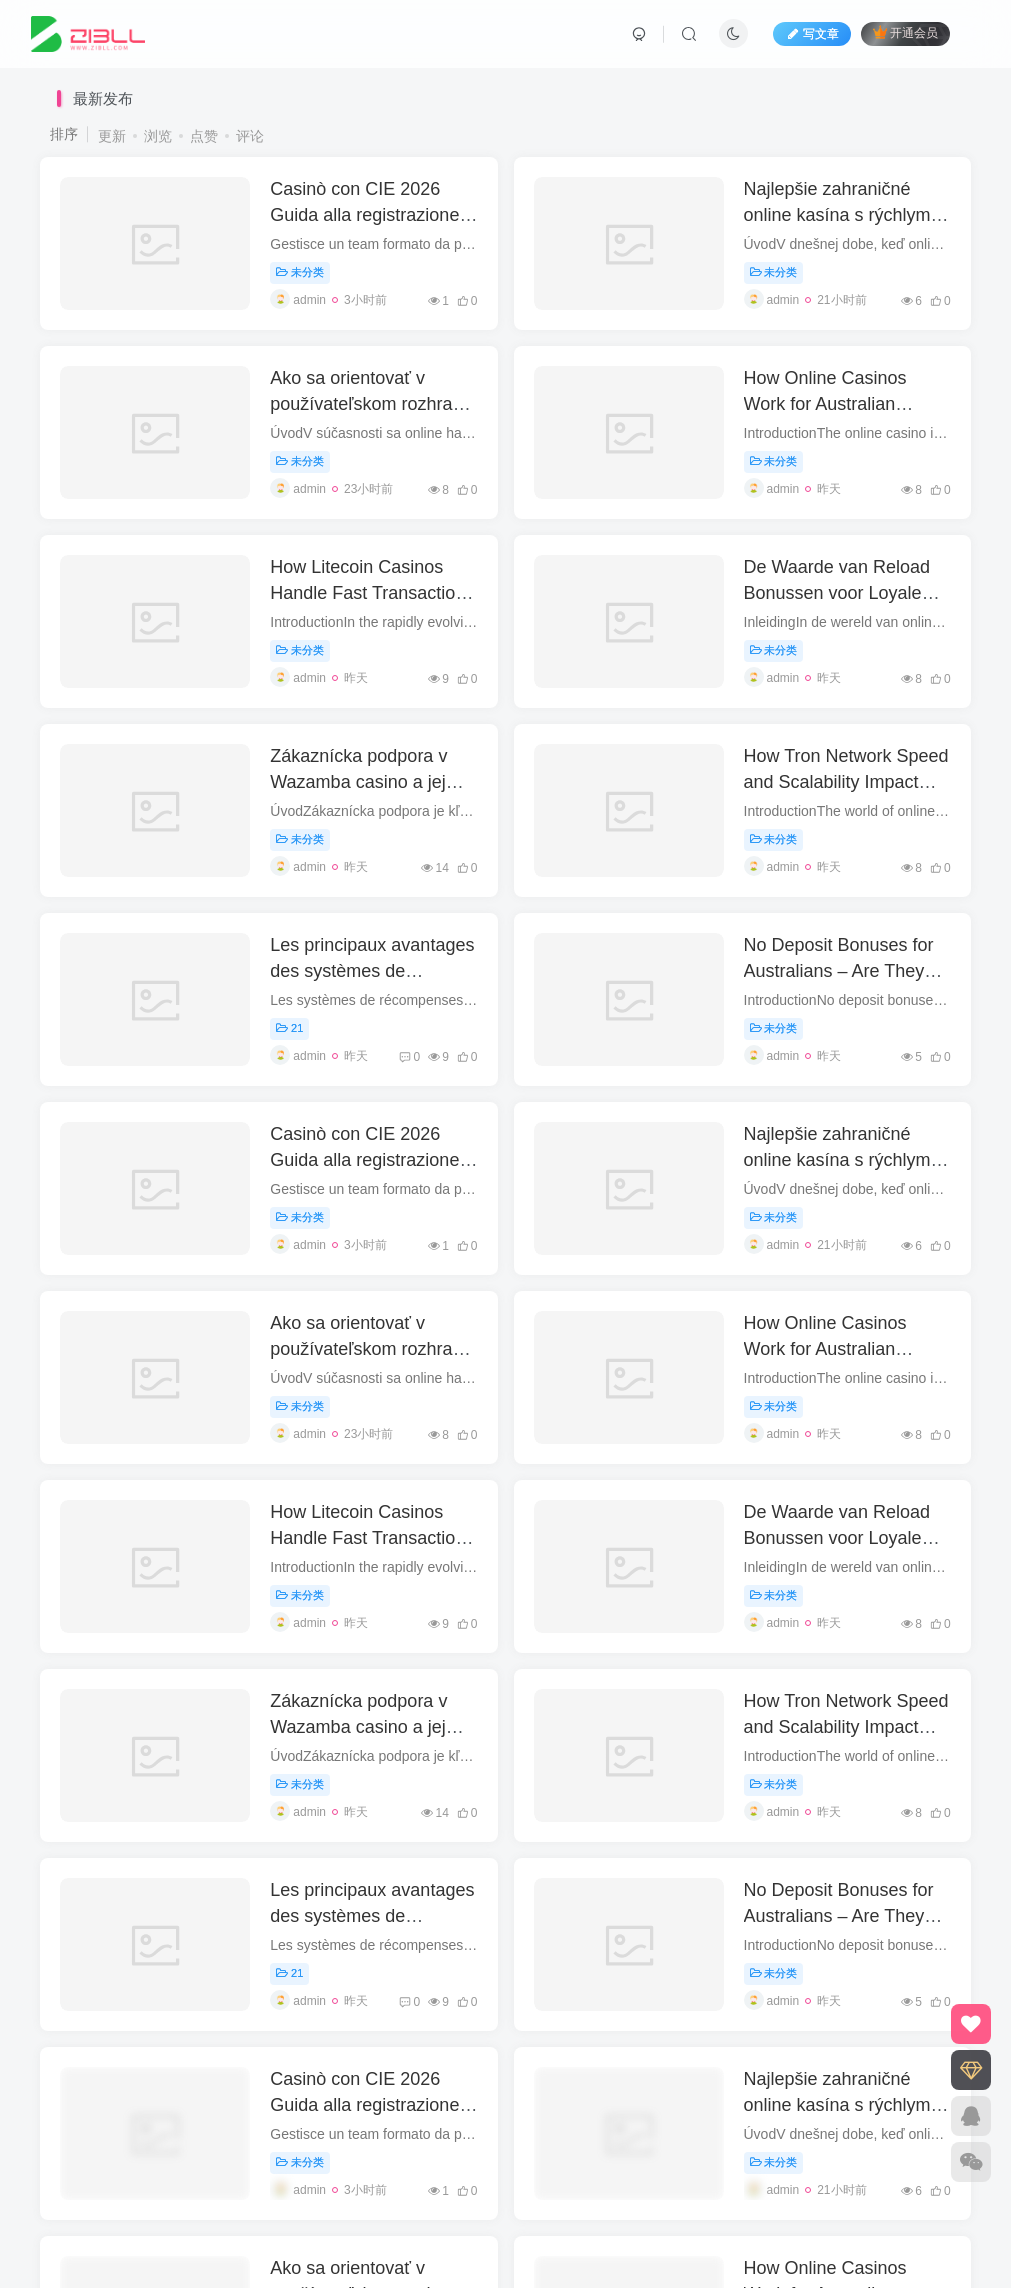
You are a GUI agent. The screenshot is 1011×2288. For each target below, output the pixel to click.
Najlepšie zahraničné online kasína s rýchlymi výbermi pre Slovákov (839, 214)
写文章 (812, 34)
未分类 (300, 272)
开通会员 (905, 34)
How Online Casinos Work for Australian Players (825, 403)
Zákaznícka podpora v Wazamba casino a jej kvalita (358, 781)
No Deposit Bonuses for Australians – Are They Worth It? (839, 970)
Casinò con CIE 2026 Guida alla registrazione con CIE (364, 214)
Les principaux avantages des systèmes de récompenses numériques (373, 970)
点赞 (204, 136)
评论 (250, 136)
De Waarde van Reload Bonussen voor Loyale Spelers (837, 592)
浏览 (158, 136)
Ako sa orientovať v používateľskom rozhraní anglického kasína (368, 403)
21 (289, 1028)
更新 (112, 136)
